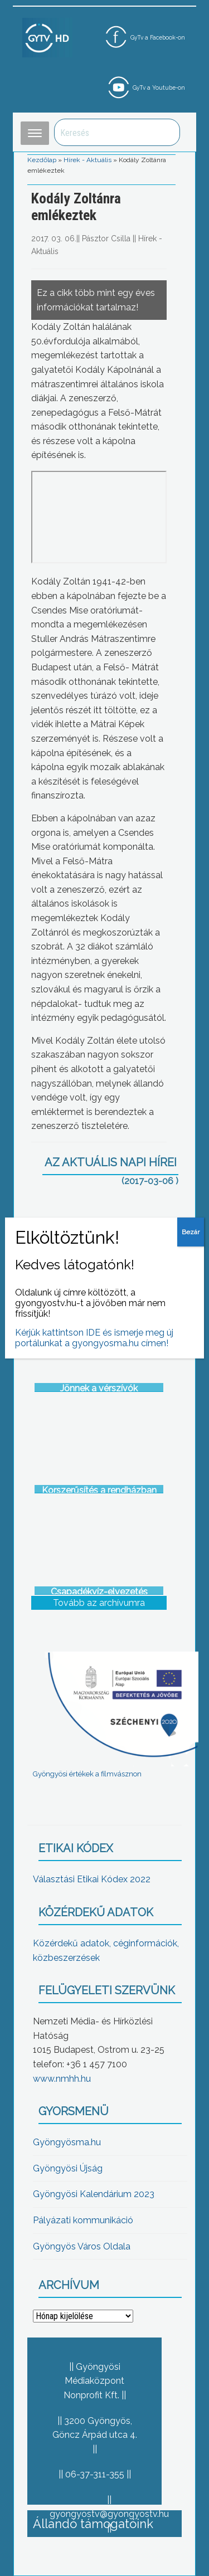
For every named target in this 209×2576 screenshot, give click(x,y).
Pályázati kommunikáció (83, 2220)
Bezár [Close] (191, 1232)
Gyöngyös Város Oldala (81, 2246)
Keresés (165, 132)
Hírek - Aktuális (87, 160)
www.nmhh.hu (62, 2078)
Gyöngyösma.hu (67, 2142)
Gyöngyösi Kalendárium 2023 (93, 2194)
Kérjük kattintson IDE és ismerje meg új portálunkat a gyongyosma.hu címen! (94, 1337)
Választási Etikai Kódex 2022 (91, 1879)
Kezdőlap (41, 160)
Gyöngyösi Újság (68, 2168)
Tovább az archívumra (99, 1603)
